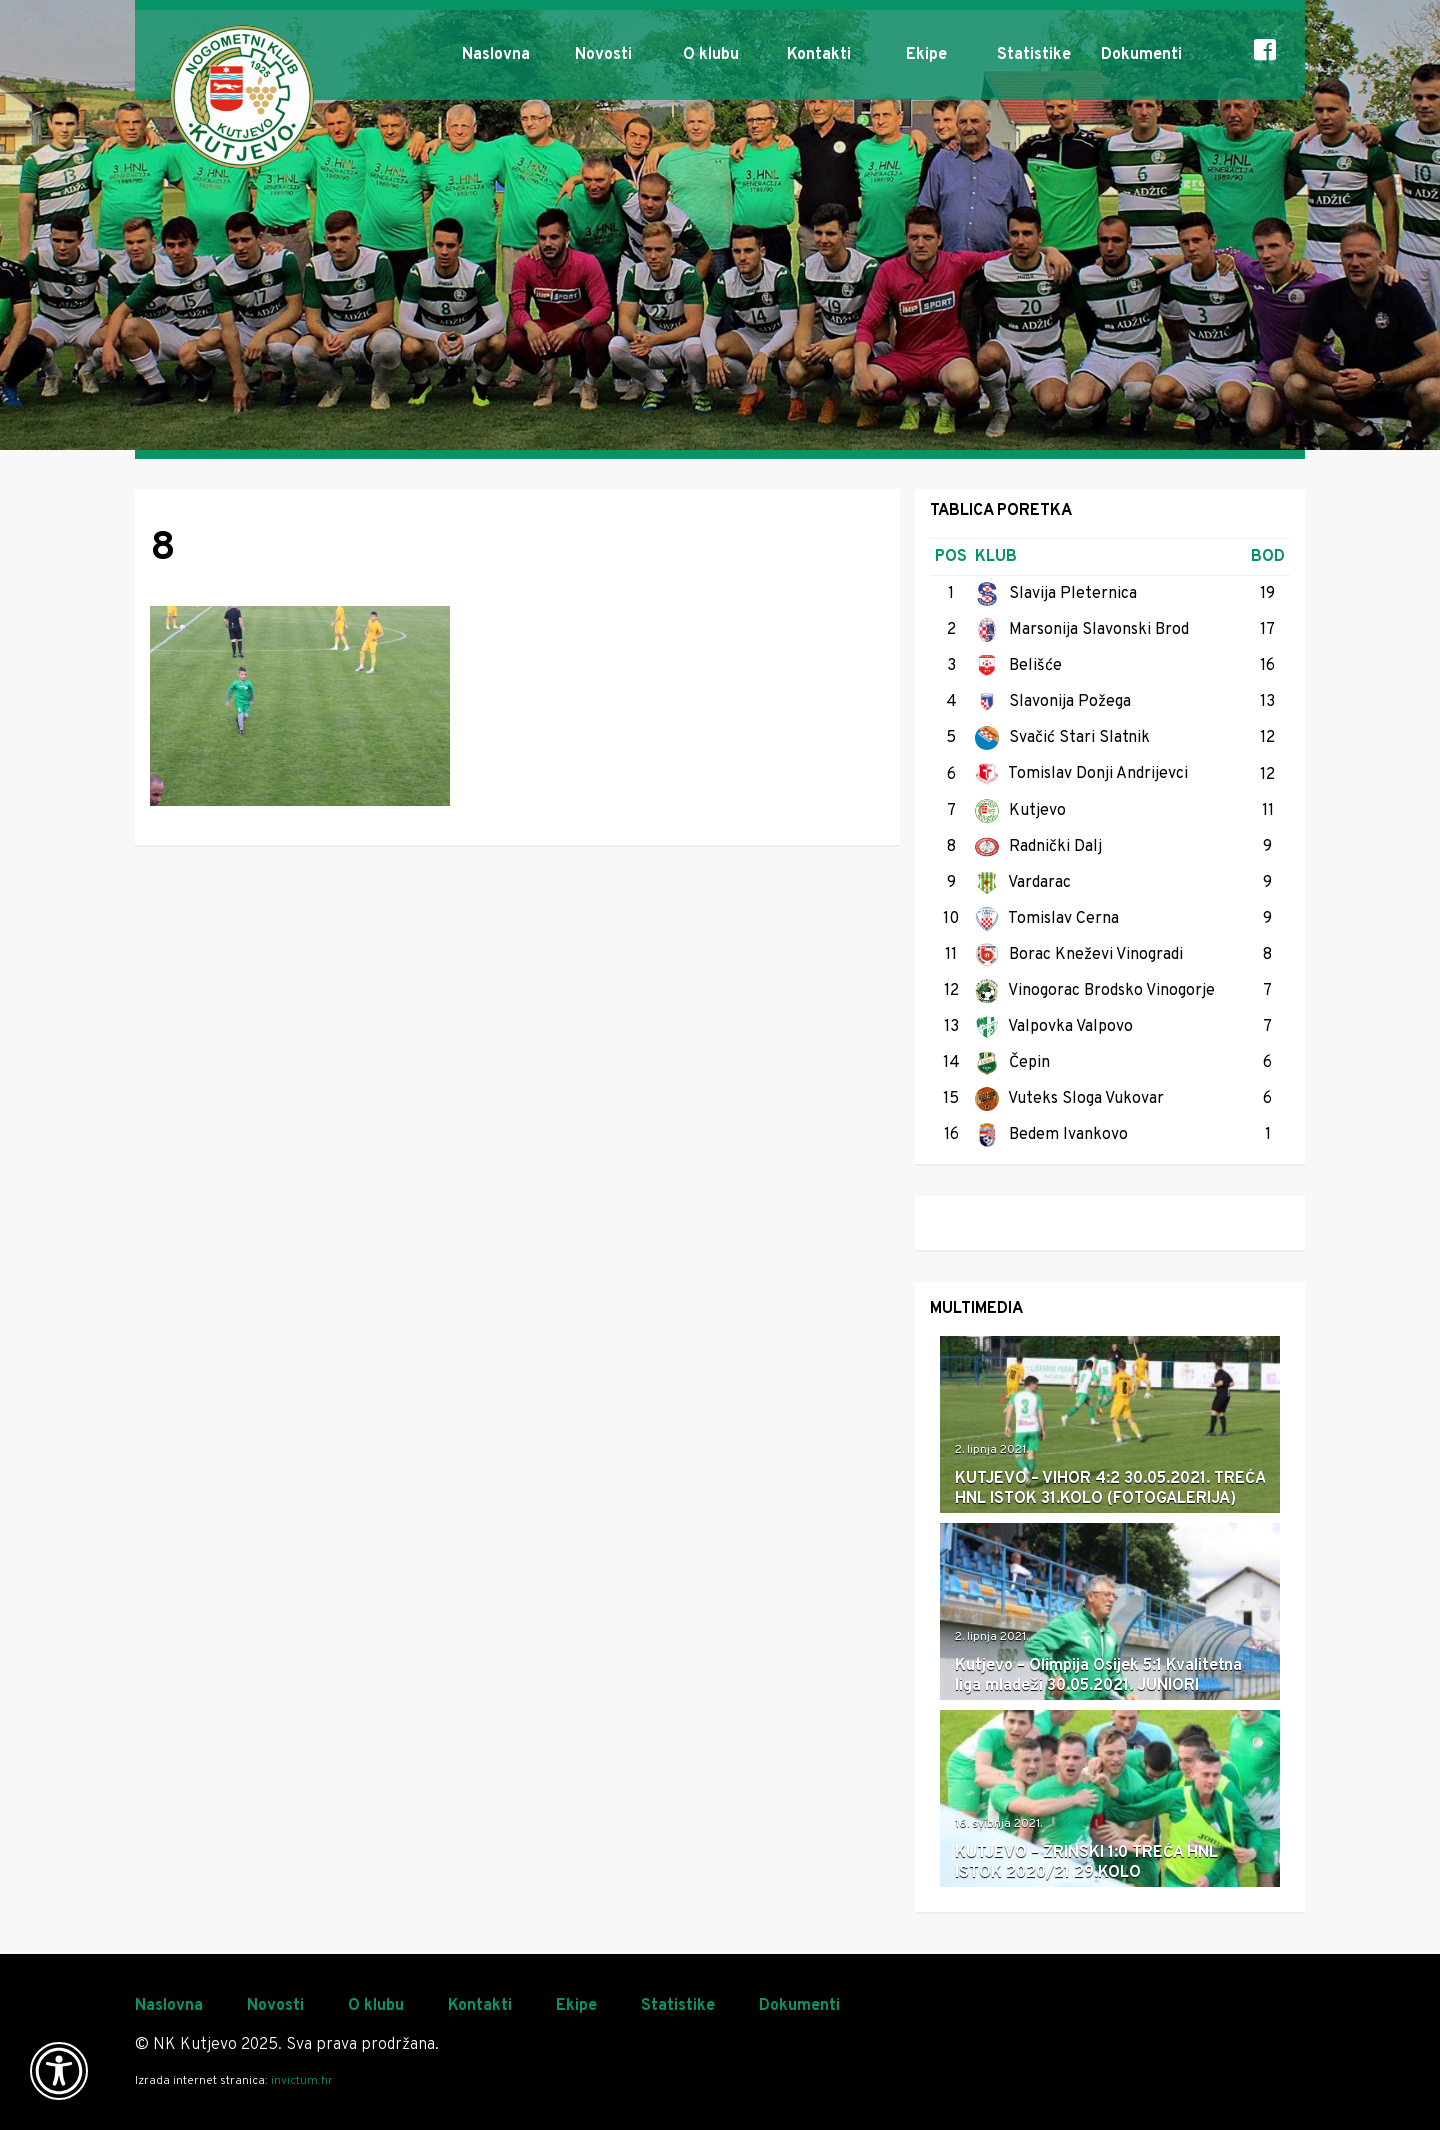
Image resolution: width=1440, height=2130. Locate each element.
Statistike (1034, 55)
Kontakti (819, 55)
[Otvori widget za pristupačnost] (59, 2071)
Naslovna (496, 55)
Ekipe (926, 55)
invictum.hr (302, 2081)
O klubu (711, 55)
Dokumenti (1141, 55)
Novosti (603, 55)
